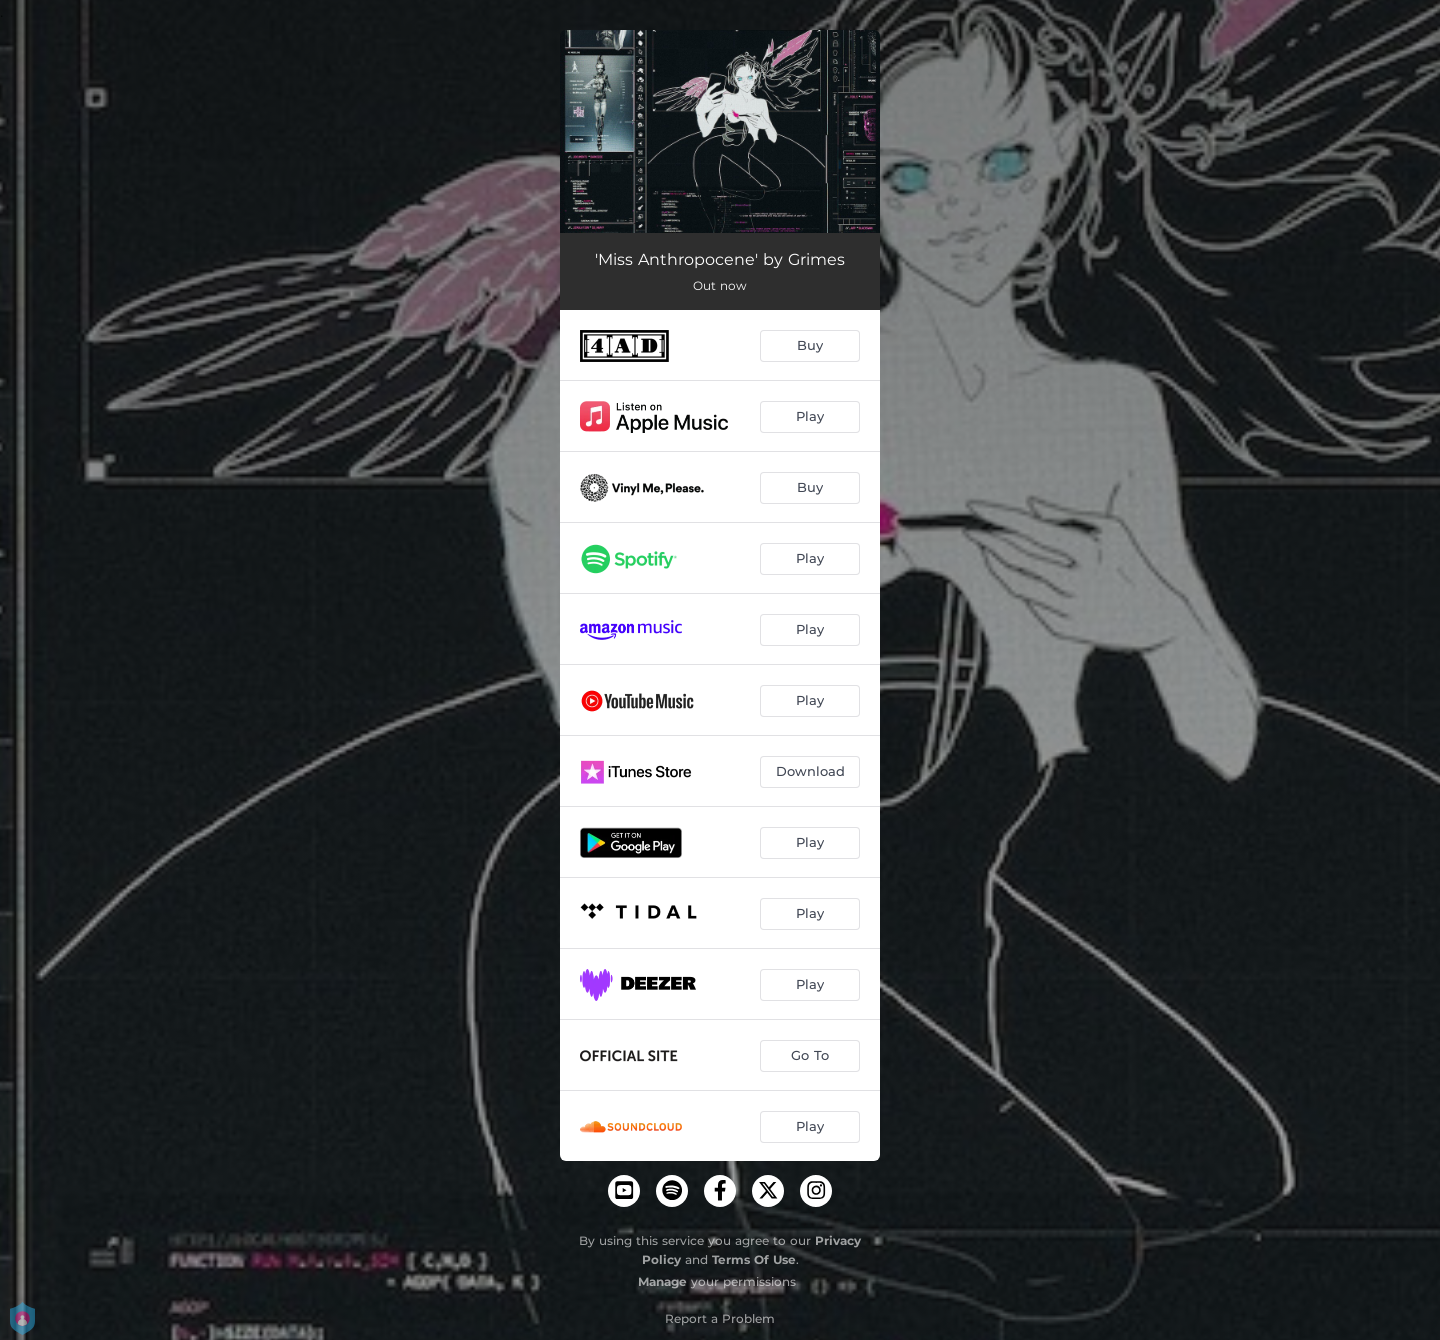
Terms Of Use (754, 1259)
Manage (662, 1281)
